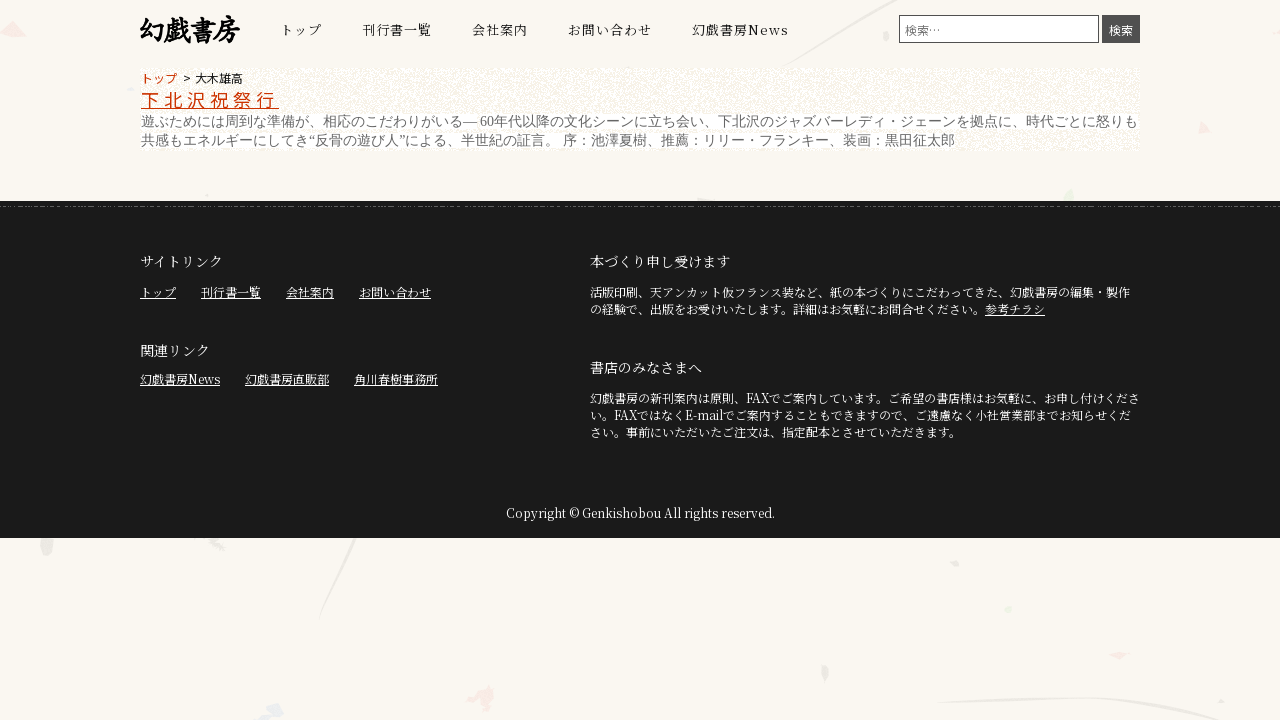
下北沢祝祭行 (210, 99)
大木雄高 (219, 77)
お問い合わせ (610, 29)
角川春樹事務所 (396, 378)
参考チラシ (1015, 308)
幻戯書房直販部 (287, 378)
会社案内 (500, 29)
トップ (301, 29)
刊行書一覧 (397, 29)
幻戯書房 (190, 30)
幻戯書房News (740, 29)
